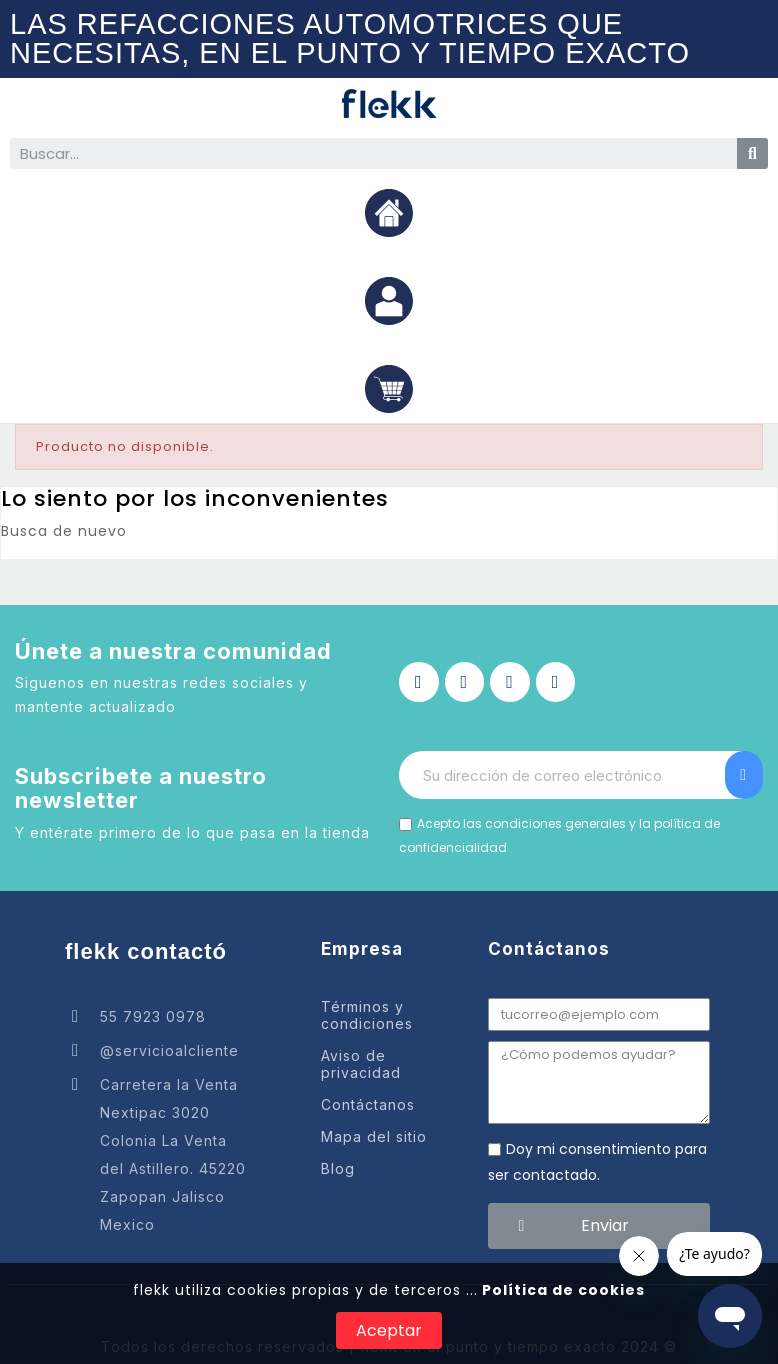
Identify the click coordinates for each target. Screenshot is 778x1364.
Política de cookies (561, 1290)
